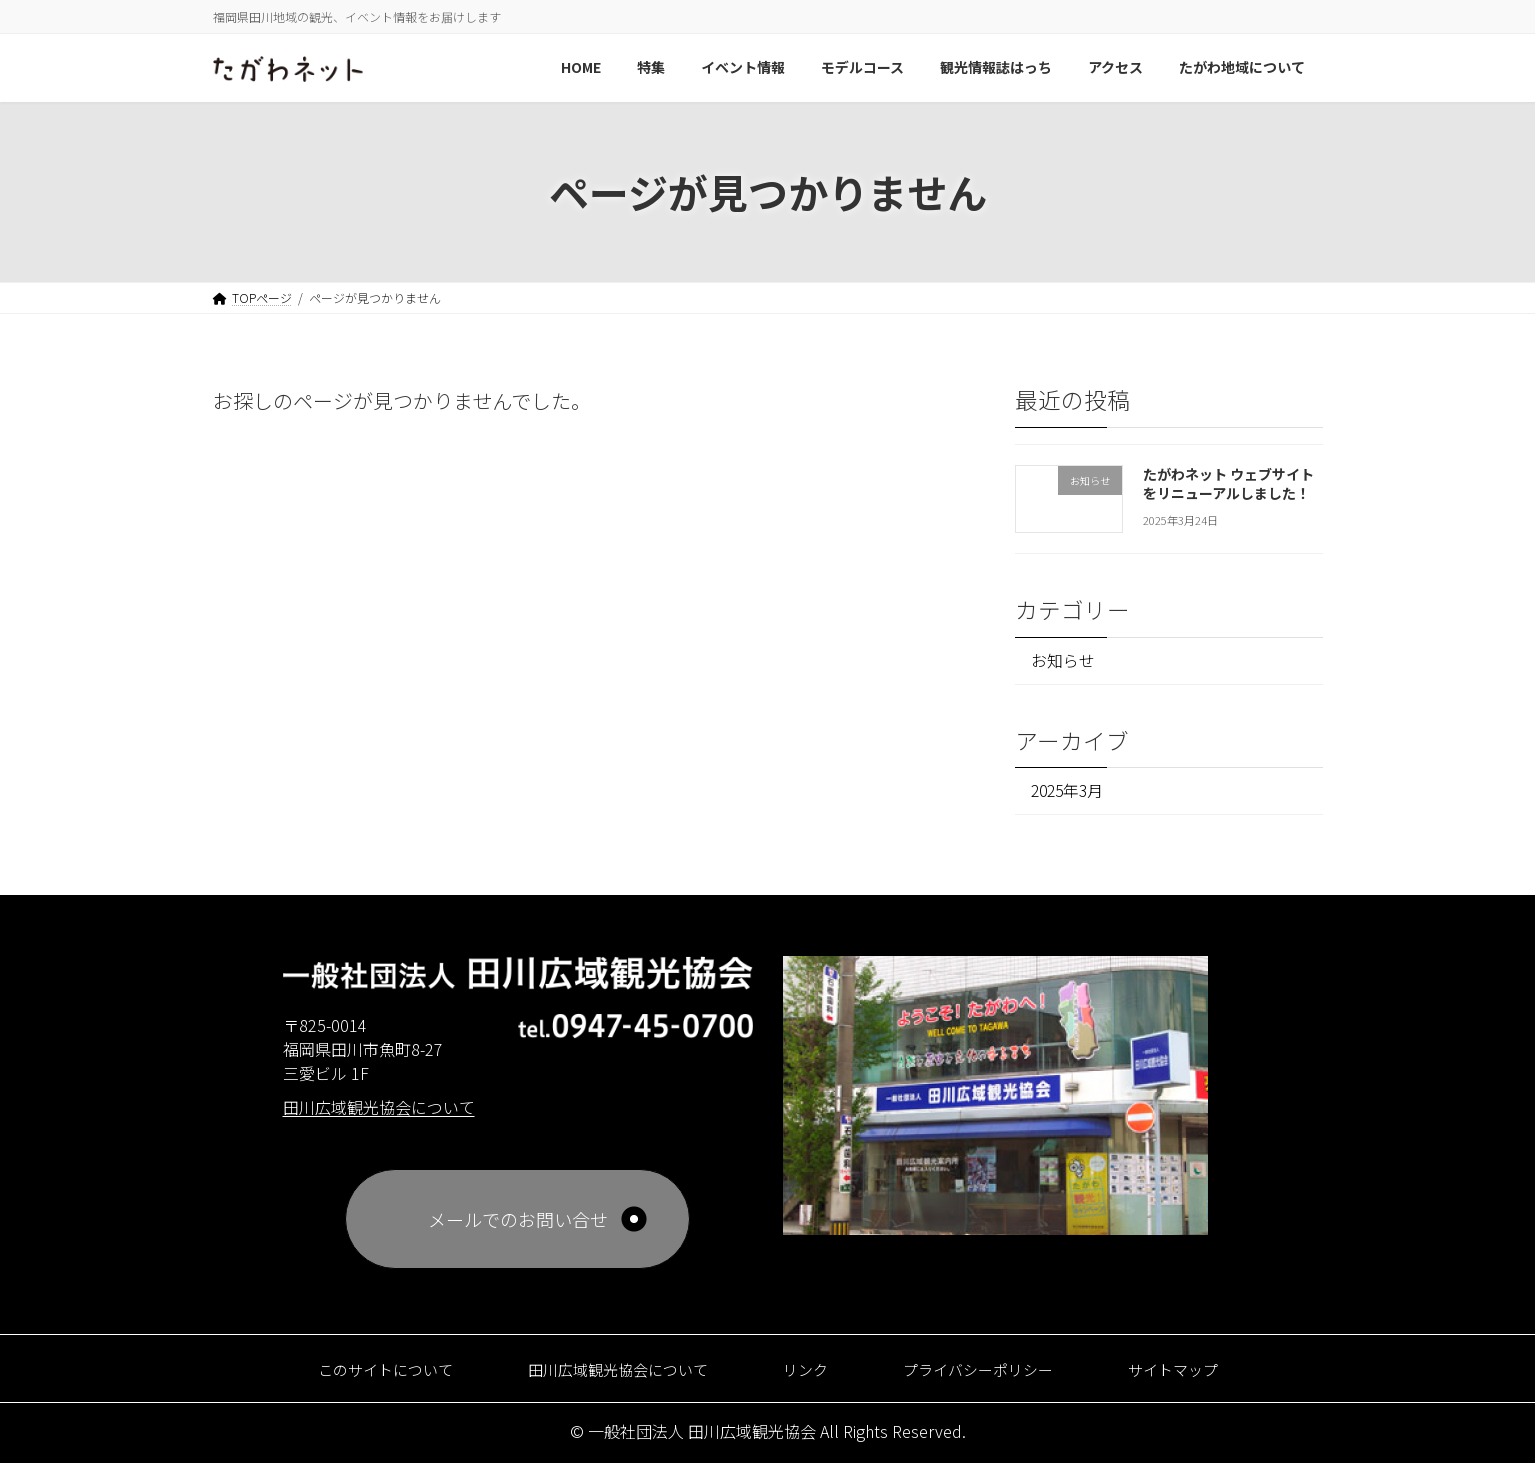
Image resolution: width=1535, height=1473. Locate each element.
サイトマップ (1223, 1378)
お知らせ (1068, 662)
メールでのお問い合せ (518, 1229)
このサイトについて (339, 1378)
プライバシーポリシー (1004, 1378)
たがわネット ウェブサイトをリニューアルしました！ (1227, 483)
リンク (812, 1378)
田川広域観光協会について (602, 1378)
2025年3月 (1072, 797)
